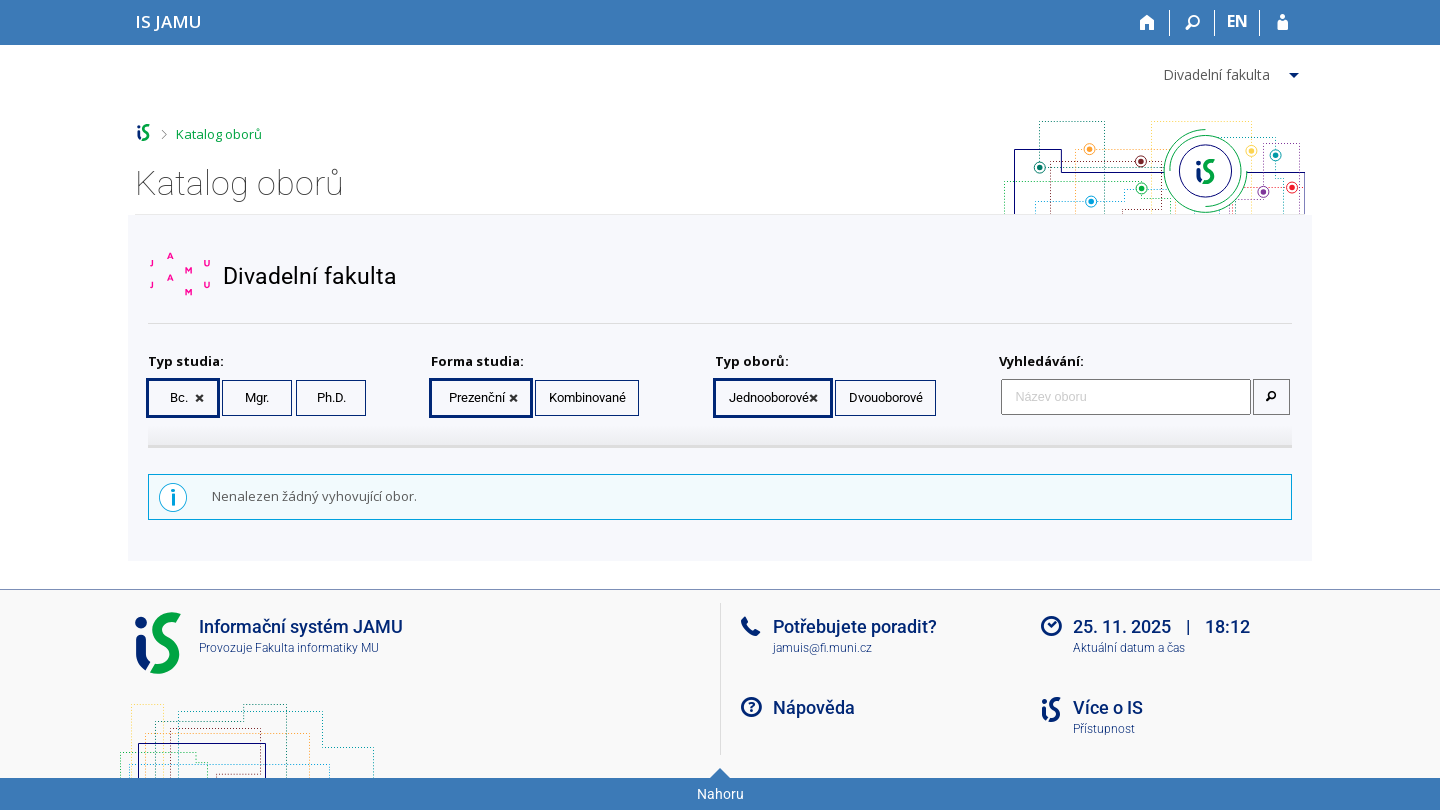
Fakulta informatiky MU (317, 648)
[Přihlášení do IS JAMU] (1282, 23)
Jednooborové (769, 397)
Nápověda (814, 707)
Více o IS (1108, 707)
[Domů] (1147, 23)
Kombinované (587, 397)
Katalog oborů (219, 134)
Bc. (179, 397)
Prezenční (477, 397)
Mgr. (257, 397)
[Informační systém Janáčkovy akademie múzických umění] (168, 21)
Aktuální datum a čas (1129, 648)
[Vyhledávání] (1192, 23)
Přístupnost (1104, 729)
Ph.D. (331, 397)
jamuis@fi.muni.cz (822, 648)
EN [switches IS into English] (1237, 21)
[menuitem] (1233, 71)
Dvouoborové (886, 397)
